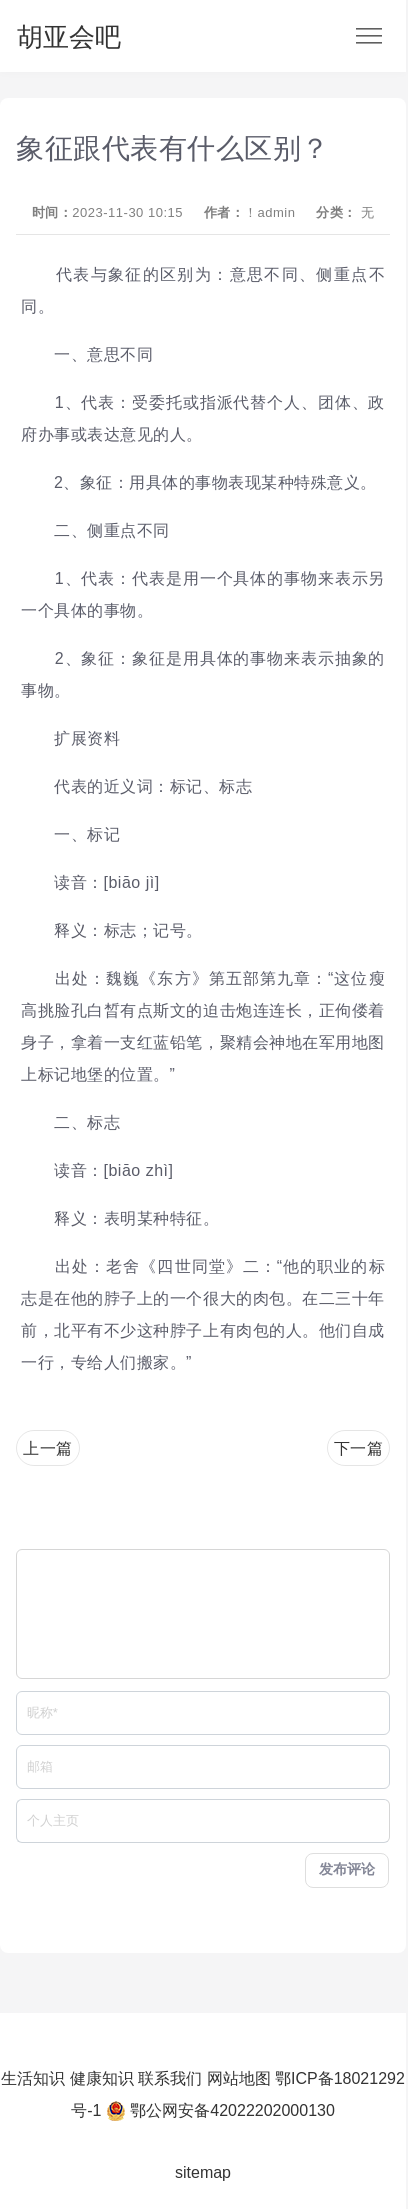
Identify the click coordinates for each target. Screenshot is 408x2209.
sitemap (203, 2172)
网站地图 (239, 2078)
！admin (269, 212)
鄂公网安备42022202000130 (232, 2110)
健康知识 (102, 2078)
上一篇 (48, 1448)
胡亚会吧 (69, 37)
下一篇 (359, 1448)
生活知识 (33, 2078)
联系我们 (170, 2078)
